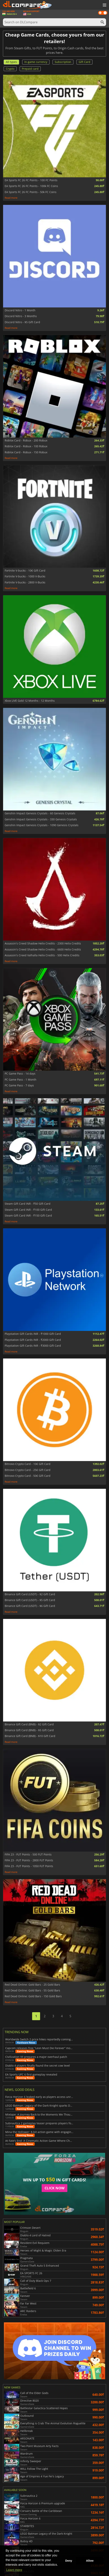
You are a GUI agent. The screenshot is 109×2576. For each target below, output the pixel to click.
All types (11, 62)
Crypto (10, 68)
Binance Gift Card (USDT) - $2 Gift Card (30, 1594)
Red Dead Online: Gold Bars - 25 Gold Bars (32, 1984)
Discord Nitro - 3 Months (21, 316)
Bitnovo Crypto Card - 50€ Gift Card (27, 1475)
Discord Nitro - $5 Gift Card (22, 322)
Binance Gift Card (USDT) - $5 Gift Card (30, 1600)
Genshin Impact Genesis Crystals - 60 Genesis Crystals (40, 813)
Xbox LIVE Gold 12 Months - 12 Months (30, 700)
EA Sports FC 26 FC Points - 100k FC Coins (31, 186)
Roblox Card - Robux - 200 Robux (26, 440)
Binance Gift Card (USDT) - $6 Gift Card (30, 1606)
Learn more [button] (14, 2570)
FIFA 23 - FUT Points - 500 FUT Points (28, 1854)
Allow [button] (89, 2560)
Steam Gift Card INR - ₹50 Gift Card (27, 1203)
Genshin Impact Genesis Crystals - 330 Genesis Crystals (41, 819)
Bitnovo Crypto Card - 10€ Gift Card (27, 1464)
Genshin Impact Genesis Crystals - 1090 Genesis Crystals (41, 825)
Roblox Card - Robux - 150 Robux (26, 452)
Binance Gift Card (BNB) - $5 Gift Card (29, 1730)
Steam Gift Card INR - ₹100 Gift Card (28, 1209)
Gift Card (84, 62)
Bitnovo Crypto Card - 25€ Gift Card (27, 1470)
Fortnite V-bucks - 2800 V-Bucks (25, 582)
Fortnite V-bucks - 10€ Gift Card (25, 570)
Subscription (63, 62)
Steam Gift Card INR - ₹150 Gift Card (28, 1215)
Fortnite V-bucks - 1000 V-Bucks (25, 576)
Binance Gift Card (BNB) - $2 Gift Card (29, 1724)
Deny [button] (68, 2560)
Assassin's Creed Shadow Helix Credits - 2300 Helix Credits (43, 943)
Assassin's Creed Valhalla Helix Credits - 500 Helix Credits (42, 955)
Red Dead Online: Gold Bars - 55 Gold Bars (32, 1990)
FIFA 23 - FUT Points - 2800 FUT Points (29, 1860)
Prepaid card (30, 68)
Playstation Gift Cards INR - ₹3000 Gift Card (33, 1345)
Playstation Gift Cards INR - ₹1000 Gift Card (33, 1333)
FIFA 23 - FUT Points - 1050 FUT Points (29, 1866)
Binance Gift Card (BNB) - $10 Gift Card (30, 1736)
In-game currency (35, 62)
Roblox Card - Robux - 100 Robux (26, 446)
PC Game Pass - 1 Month (20, 1079)
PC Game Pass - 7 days (19, 1085)
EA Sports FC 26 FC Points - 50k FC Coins (30, 192)
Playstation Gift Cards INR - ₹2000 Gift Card (33, 1339)
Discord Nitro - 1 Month (20, 310)
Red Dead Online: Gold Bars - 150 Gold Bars (33, 1996)
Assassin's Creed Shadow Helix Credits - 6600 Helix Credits (43, 949)
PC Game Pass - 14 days (20, 1073)
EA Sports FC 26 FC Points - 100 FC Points (31, 180)
